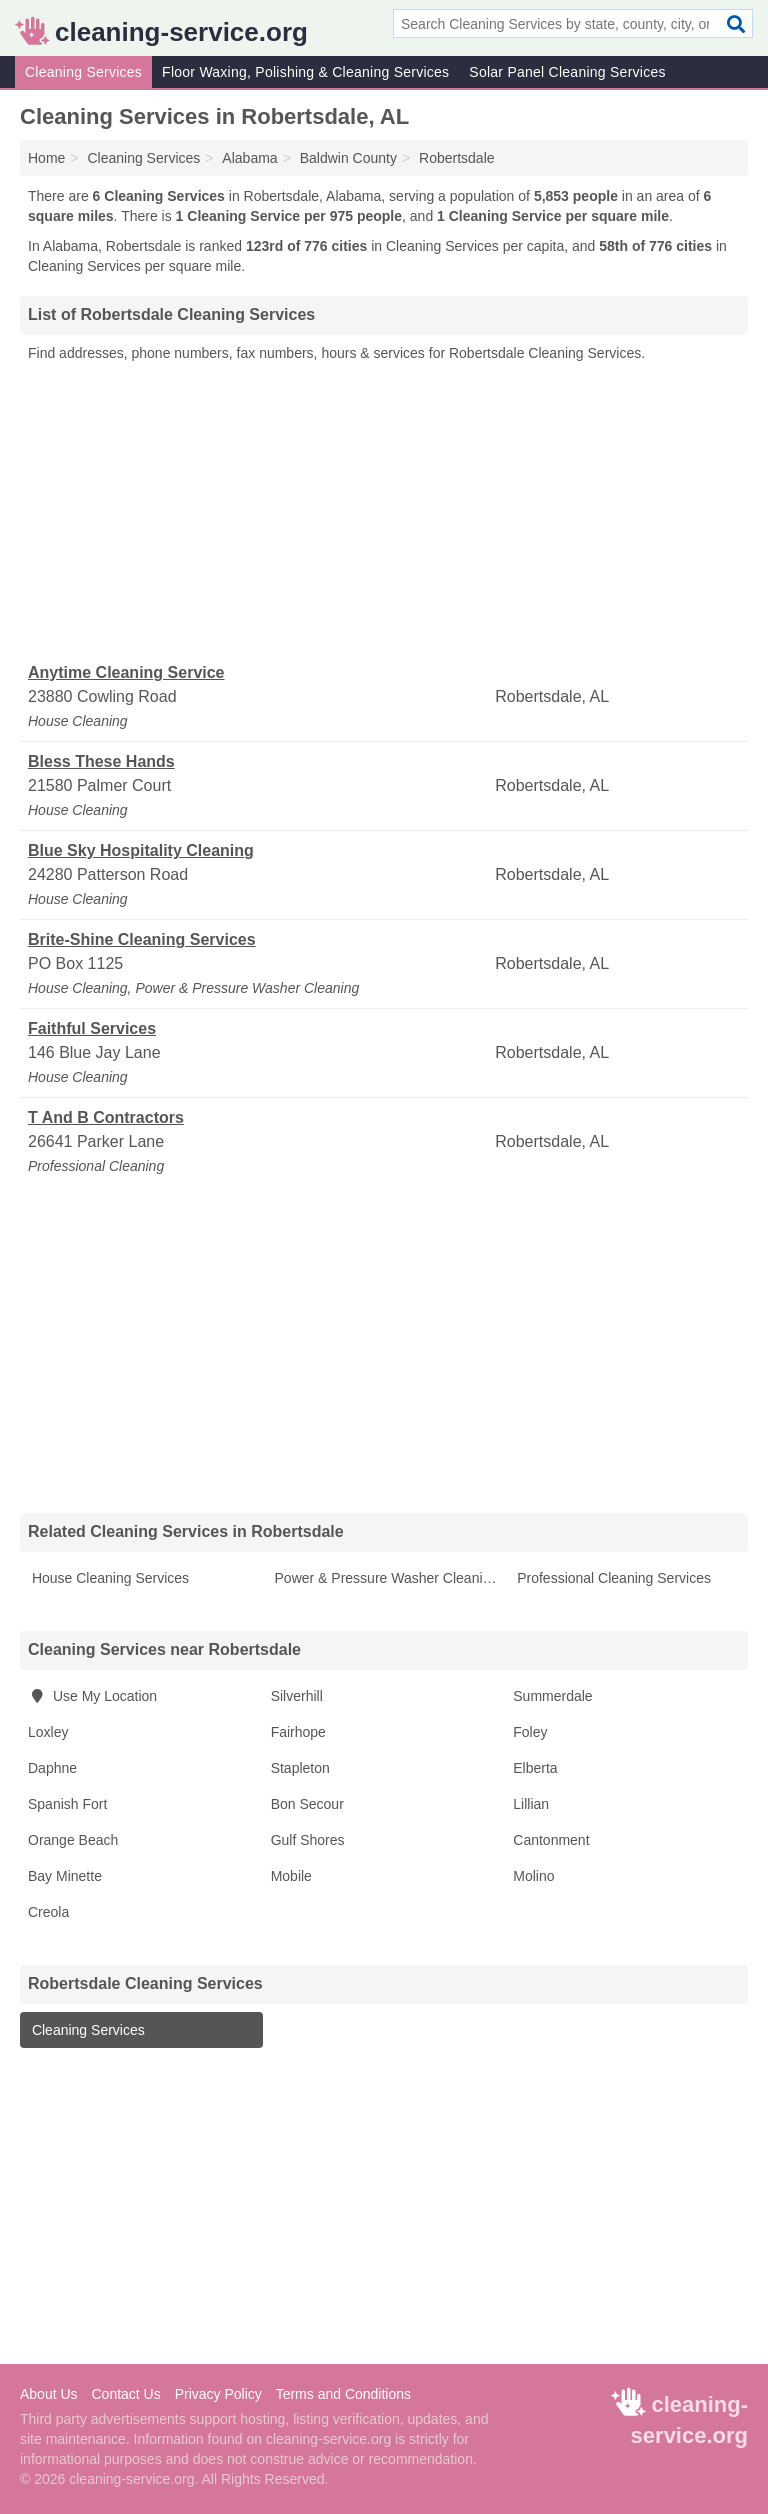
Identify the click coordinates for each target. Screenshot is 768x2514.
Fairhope (298, 1732)
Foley (530, 1732)
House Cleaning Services (108, 1578)
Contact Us (125, 2394)
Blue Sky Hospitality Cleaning (141, 850)
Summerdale (552, 1696)
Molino (533, 1876)
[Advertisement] (384, 513)
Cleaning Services (83, 72)
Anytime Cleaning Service (126, 672)
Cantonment (551, 1840)
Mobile (291, 1876)
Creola (48, 1912)
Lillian (531, 1804)
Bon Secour (307, 1804)
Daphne (52, 1768)
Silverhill (297, 1696)
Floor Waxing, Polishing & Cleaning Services (305, 72)
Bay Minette (65, 1876)
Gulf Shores (308, 1840)
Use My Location (92, 1696)
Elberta (535, 1768)
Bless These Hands (101, 761)
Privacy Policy (218, 2394)
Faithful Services (92, 1028)
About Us (49, 2394)
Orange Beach (73, 1840)
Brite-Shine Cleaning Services (142, 939)
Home (46, 158)
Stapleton (300, 1768)
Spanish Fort (67, 1804)
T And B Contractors (106, 1117)
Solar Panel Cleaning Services (567, 72)
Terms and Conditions (343, 2394)
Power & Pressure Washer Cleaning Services (388, 1578)
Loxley (48, 1732)
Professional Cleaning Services (612, 1578)
